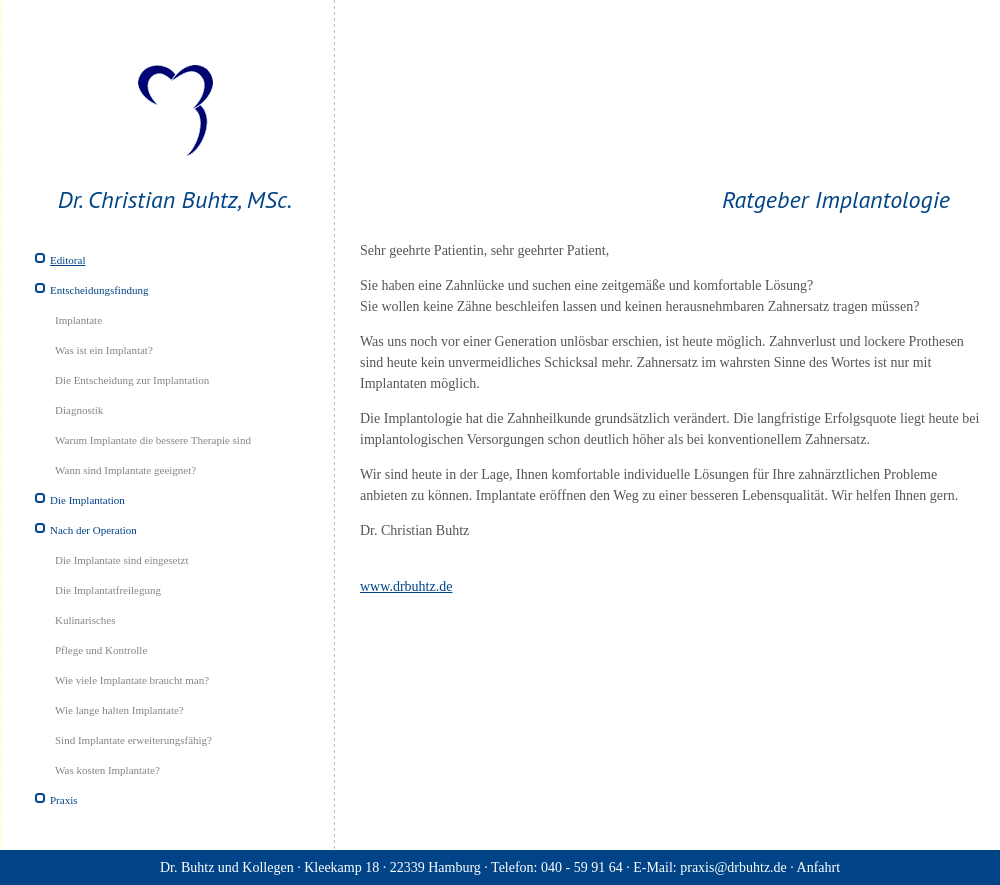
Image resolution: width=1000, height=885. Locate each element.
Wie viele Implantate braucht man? (132, 680)
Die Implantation (87, 500)
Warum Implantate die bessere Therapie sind (153, 440)
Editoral (67, 260)
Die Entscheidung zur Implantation (132, 380)
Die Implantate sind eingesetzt (121, 560)
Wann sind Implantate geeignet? (125, 470)
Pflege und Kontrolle (101, 650)
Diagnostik (79, 410)
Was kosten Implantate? (107, 770)
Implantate (78, 320)
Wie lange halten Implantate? (119, 710)
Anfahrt (819, 867)
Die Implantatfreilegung (108, 590)
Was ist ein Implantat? (104, 350)
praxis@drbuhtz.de (733, 867)
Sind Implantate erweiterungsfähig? (133, 740)
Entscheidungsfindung (99, 290)
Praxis (64, 800)
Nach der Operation (93, 530)
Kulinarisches (85, 620)
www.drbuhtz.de (406, 586)
